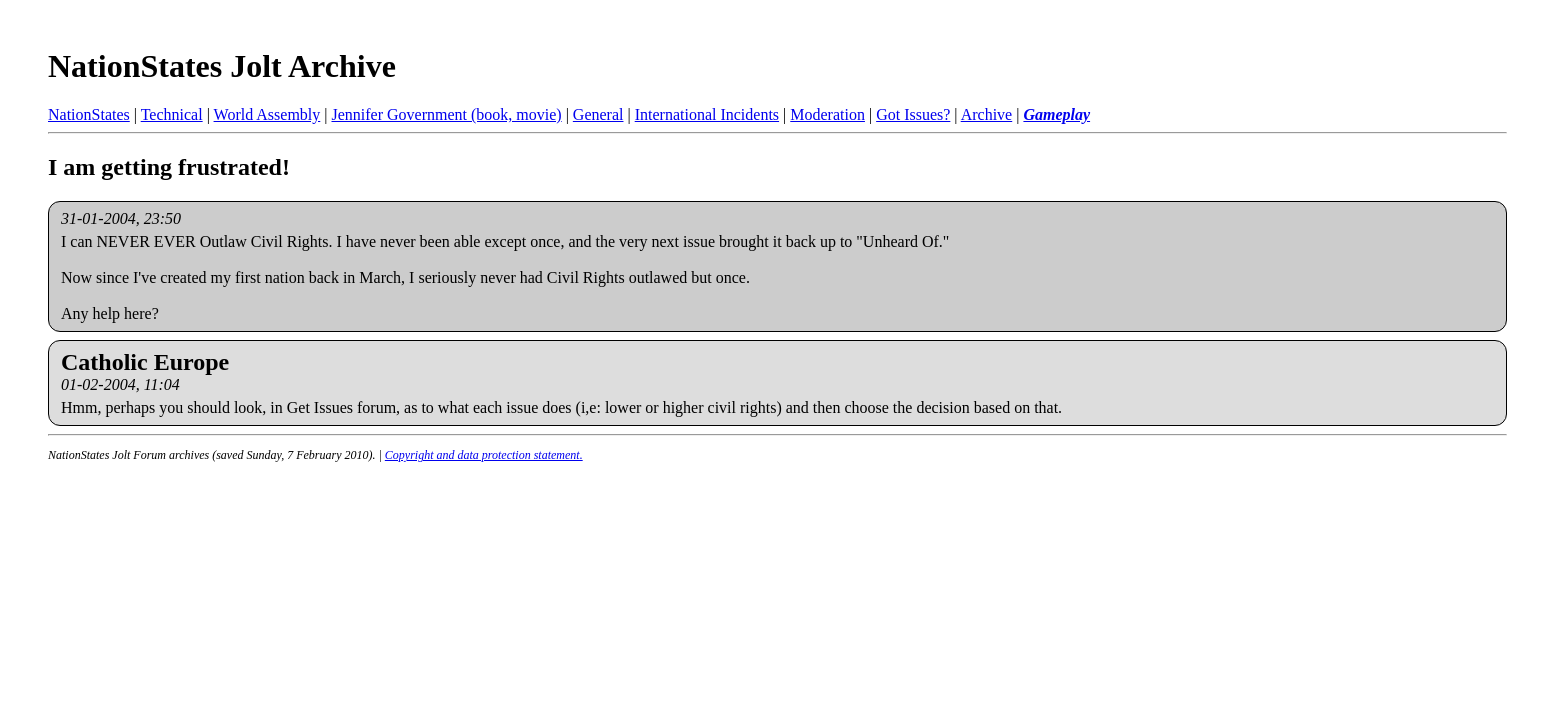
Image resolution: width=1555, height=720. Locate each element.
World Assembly (267, 114)
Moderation (827, 114)
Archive (987, 114)
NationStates (89, 114)
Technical (172, 114)
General (598, 114)
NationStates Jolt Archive (222, 66)
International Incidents (707, 114)
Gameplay (1056, 114)
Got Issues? (913, 114)
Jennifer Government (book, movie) (446, 114)
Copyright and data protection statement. (484, 455)
